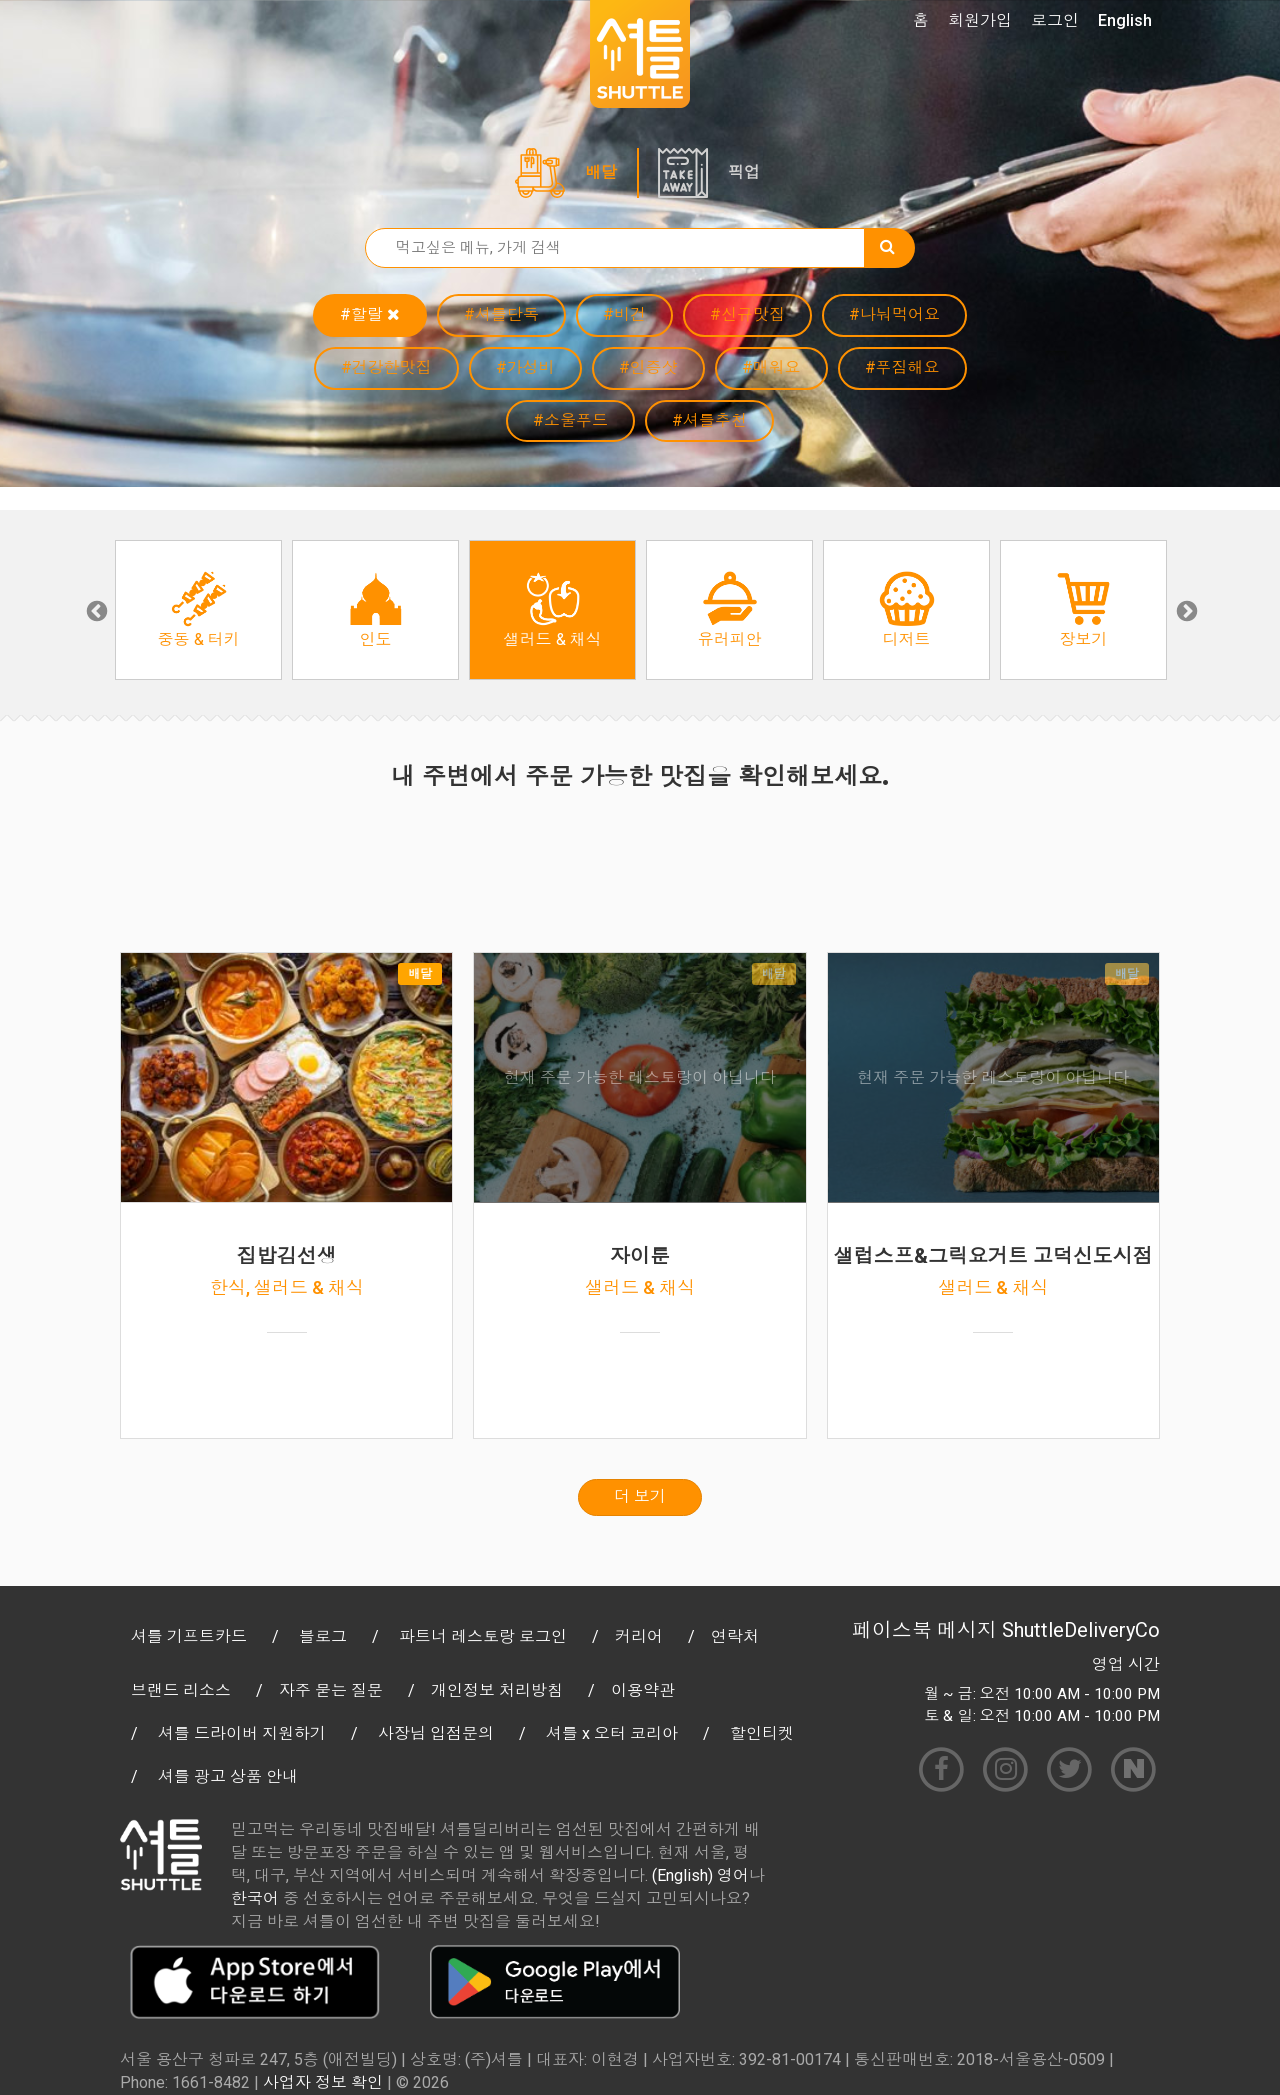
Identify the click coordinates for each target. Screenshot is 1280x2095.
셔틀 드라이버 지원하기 (242, 1733)
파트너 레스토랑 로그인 (483, 1636)
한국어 (255, 1898)
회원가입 (980, 20)
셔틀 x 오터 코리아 (612, 1733)
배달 (601, 172)
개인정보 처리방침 (497, 1690)
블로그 (323, 1636)
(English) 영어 (700, 1875)
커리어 (639, 1636)
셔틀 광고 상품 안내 (228, 1776)
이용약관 (643, 1690)
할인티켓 (762, 1733)
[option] (198, 610)
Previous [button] (95, 610)
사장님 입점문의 (436, 1733)
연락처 (735, 1636)
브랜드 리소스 (181, 1690)
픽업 (744, 172)
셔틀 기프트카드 (189, 1636)
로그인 (1055, 20)
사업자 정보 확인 (323, 2082)
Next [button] (1185, 610)
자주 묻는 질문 (331, 1690)
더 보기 (640, 1496)
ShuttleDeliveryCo (1081, 1630)
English (1125, 20)
